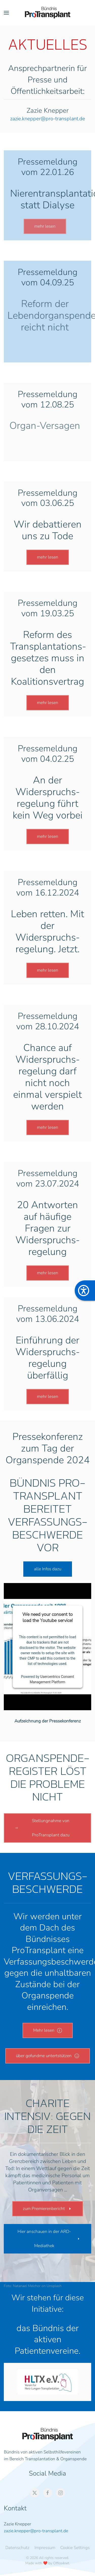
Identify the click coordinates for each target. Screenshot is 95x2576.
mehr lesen (47, 559)
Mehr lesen (47, 2032)
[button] (6, 12)
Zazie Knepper (48, 110)
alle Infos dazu (47, 1570)
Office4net (61, 2570)
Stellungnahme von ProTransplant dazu (41, 1828)
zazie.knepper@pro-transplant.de (47, 118)
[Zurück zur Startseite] (47, 12)
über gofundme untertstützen (47, 2057)
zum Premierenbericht (47, 2210)
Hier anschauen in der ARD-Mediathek (49, 2240)
